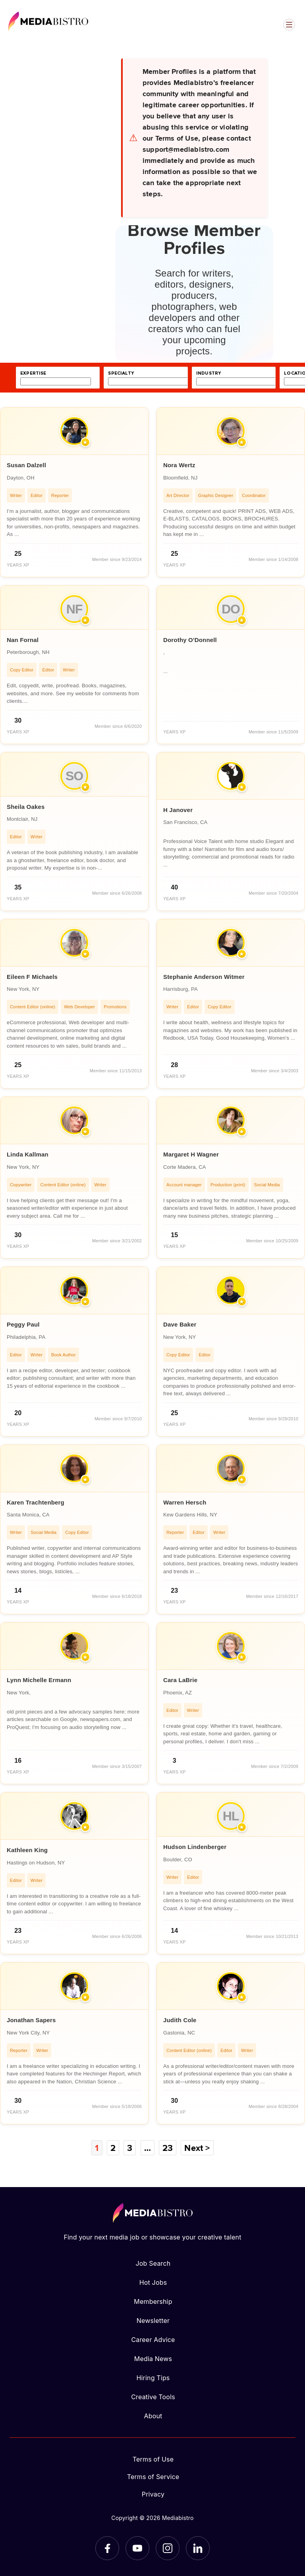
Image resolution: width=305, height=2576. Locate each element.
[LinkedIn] (198, 2548)
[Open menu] (289, 24)
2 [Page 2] (113, 2147)
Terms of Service (153, 2477)
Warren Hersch (185, 1502)
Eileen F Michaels (32, 976)
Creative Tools (153, 2397)
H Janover (178, 809)
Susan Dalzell (26, 465)
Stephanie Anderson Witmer (204, 976)
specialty (121, 373)
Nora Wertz (179, 465)
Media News (153, 2359)
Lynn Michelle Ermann (39, 1680)
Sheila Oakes (26, 806)
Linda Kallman (27, 1154)
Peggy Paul (23, 1324)
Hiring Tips (153, 2378)
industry (208, 373)
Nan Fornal (23, 639)
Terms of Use (153, 2459)
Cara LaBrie (180, 1680)
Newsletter (153, 2321)
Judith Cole (180, 2020)
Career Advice (153, 2340)
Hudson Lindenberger (194, 1846)
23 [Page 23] (167, 2147)
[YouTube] (137, 2548)
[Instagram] (168, 2548)
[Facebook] (107, 2548)
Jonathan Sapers (31, 2020)
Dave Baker (180, 1324)
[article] (74, 492)
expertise (33, 373)
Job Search (153, 2263)
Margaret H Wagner (191, 1154)
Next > (197, 2147)
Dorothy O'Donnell (190, 639)
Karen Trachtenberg (35, 1502)
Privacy (153, 2494)
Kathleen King (27, 1850)
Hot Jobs (153, 2282)
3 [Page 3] (129, 2147)
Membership (153, 2301)
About (153, 2416)
